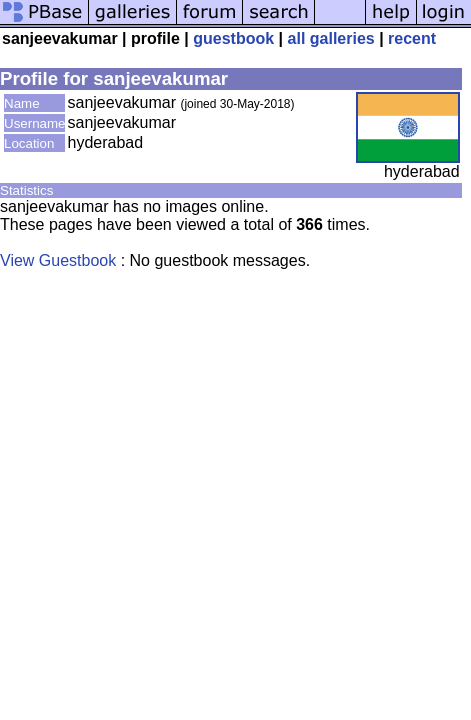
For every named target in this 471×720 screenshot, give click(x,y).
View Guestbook (58, 260)
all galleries (331, 38)
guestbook (233, 38)
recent (412, 38)
